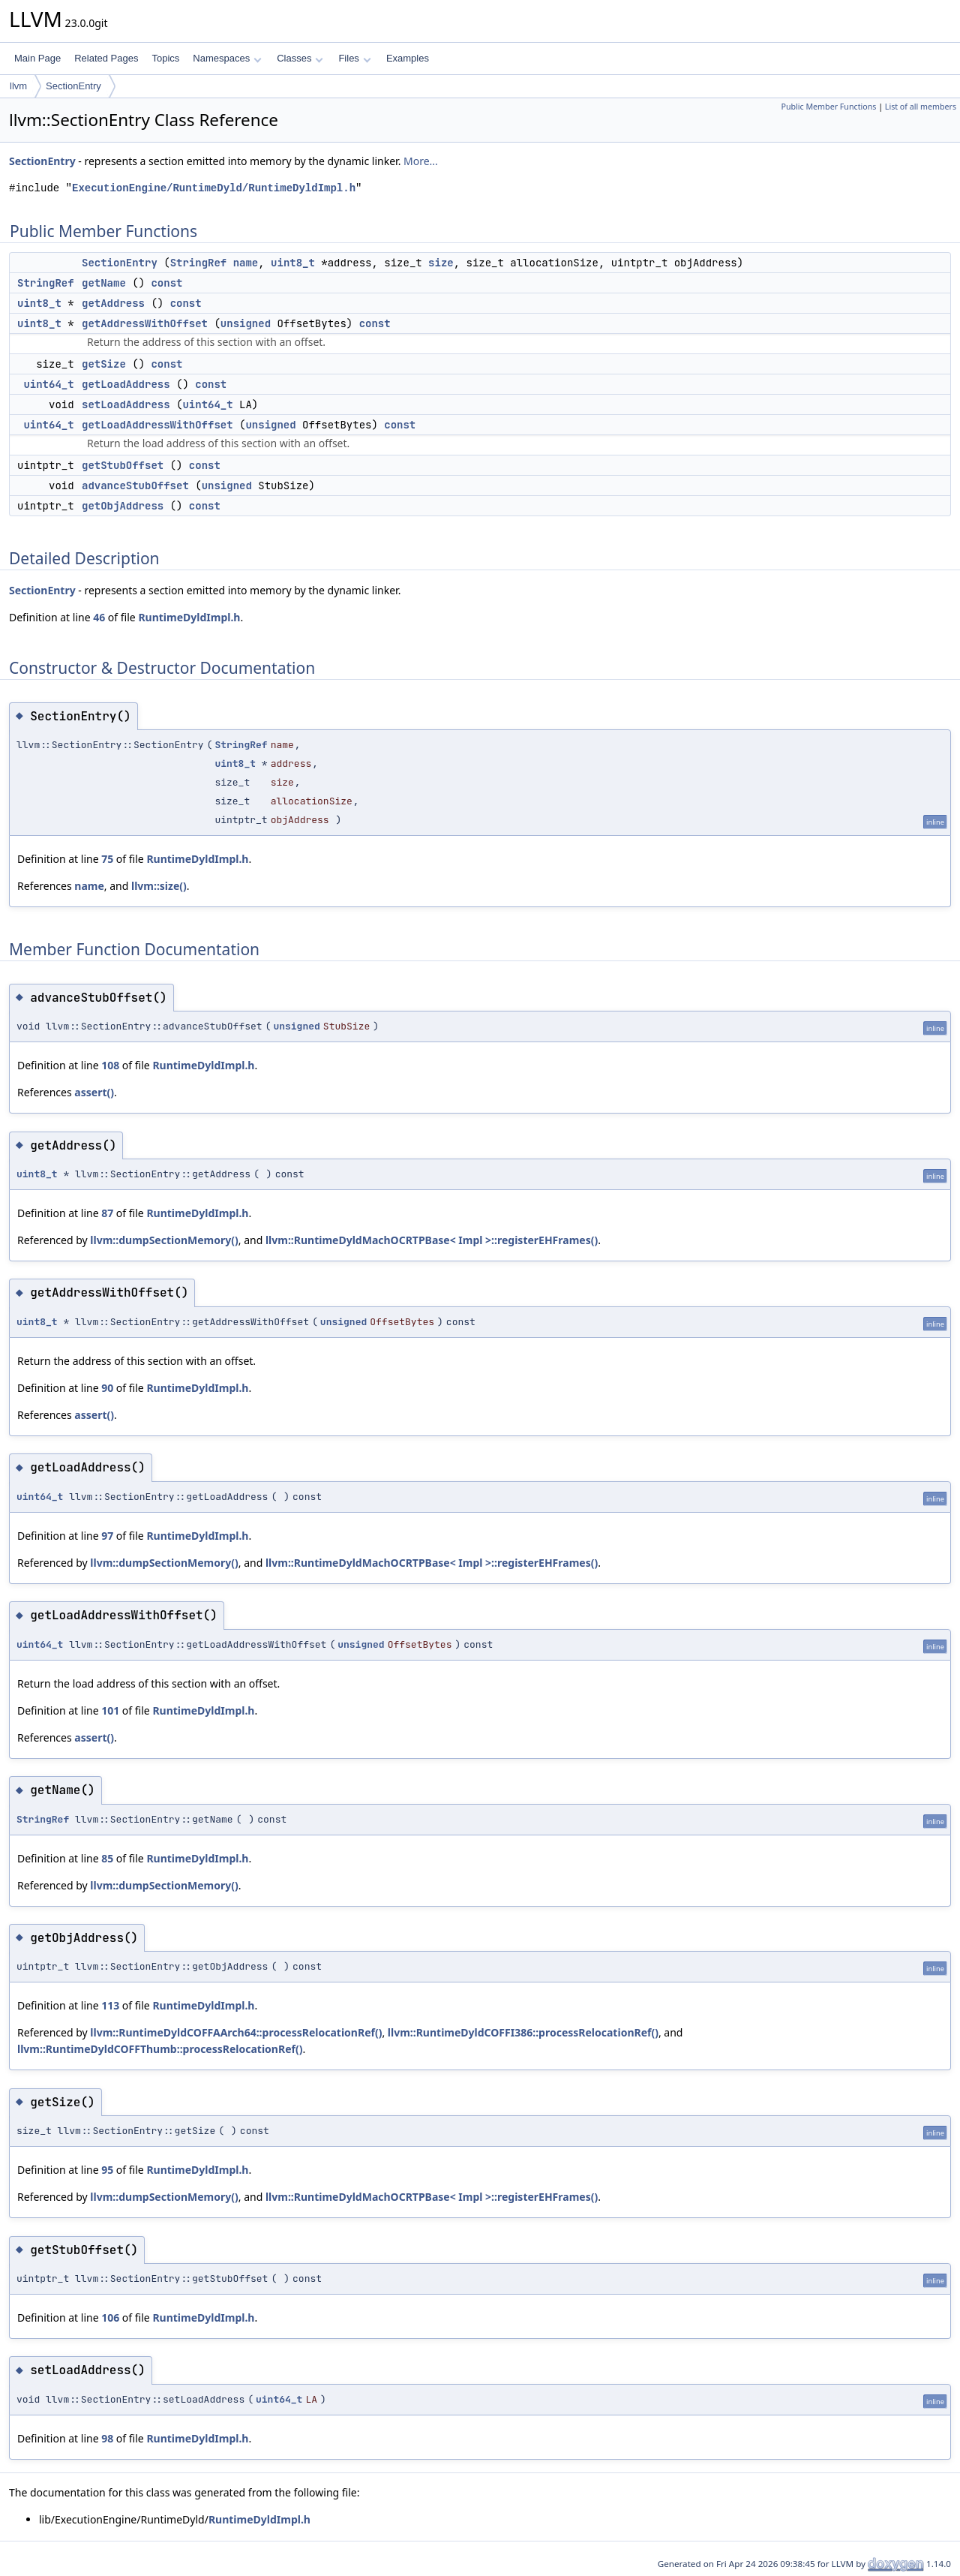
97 (107, 1535)
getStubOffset (123, 465)
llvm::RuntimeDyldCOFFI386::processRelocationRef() (523, 2032)
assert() (94, 1092)
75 (107, 859)
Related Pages (106, 58)
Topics (165, 58)
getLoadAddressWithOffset (157, 424)
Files (354, 58)
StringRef (198, 262)
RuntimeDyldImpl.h (189, 617)
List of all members (920, 106)
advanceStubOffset (135, 485)
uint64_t (48, 384)
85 (107, 1858)
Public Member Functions (828, 106)
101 (110, 1710)
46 (99, 617)
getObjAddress (123, 505)
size (441, 262)
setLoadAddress (126, 404)
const (166, 283)
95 (107, 2170)
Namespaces (227, 58)
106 (110, 2317)
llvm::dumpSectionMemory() (164, 1240)
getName (104, 283)
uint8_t (293, 262)
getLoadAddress (126, 384)
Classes (300, 58)
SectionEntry (73, 86)
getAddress (113, 303)
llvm (18, 86)
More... (421, 161)
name (246, 262)
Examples (407, 58)
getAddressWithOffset (145, 323)
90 (107, 1388)
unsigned (245, 323)
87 (107, 1213)
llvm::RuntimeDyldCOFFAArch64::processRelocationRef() (236, 2032)
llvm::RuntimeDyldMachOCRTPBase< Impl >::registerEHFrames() (432, 1240)
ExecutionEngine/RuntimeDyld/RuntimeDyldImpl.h (214, 188)
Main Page (37, 58)
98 (107, 2438)
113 (110, 2005)
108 (110, 1065)
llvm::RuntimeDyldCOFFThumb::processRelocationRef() (159, 2049)
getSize (104, 364)
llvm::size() (159, 886)
